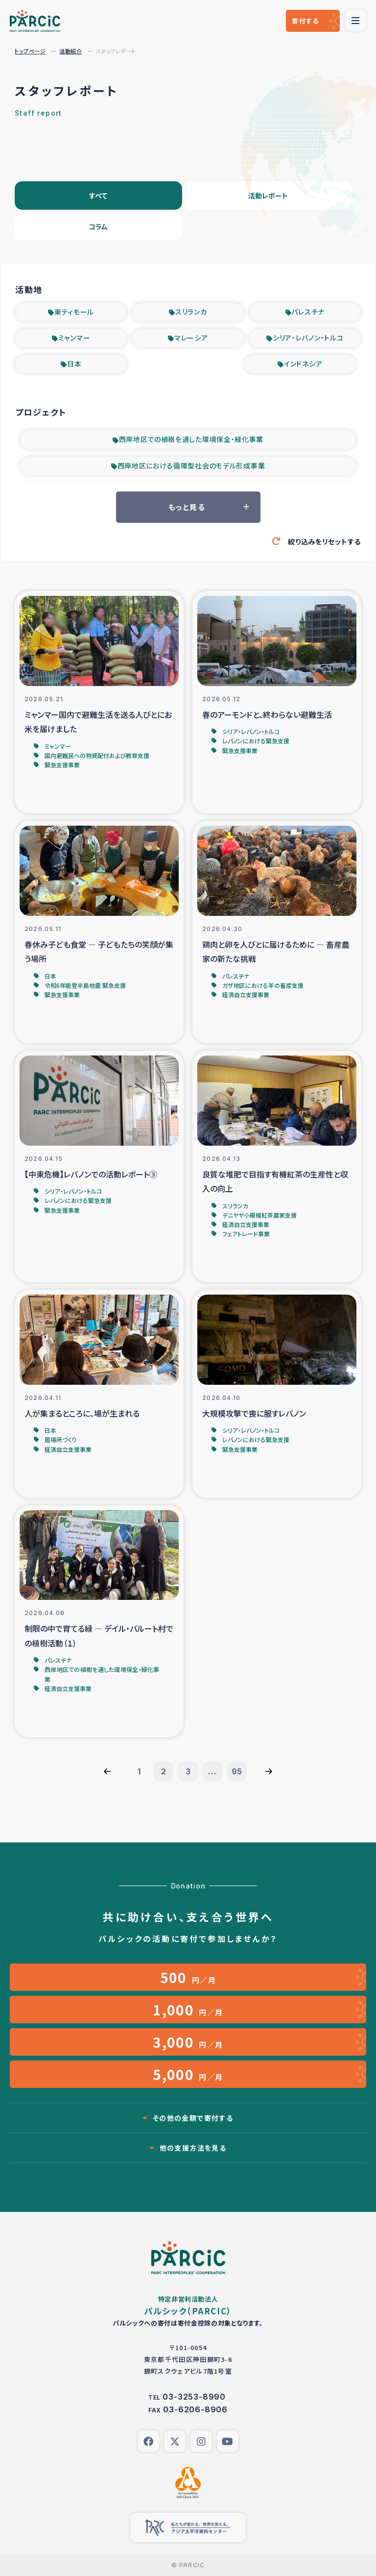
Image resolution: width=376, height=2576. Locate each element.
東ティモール (74, 312)
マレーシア (191, 338)
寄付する (305, 20)
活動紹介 (70, 51)
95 (237, 1771)
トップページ (30, 51)
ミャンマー (74, 338)
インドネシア (303, 363)
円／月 (188, 1977)
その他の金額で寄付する (193, 2118)
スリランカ (191, 312)
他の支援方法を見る (193, 2148)
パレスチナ (308, 312)
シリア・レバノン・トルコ (308, 338)
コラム (98, 226)
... (212, 1771)
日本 (74, 363)
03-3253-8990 (194, 2397)
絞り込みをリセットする (324, 541)
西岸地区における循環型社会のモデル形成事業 (191, 465)
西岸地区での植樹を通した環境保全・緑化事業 (191, 439)
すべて (98, 195)
